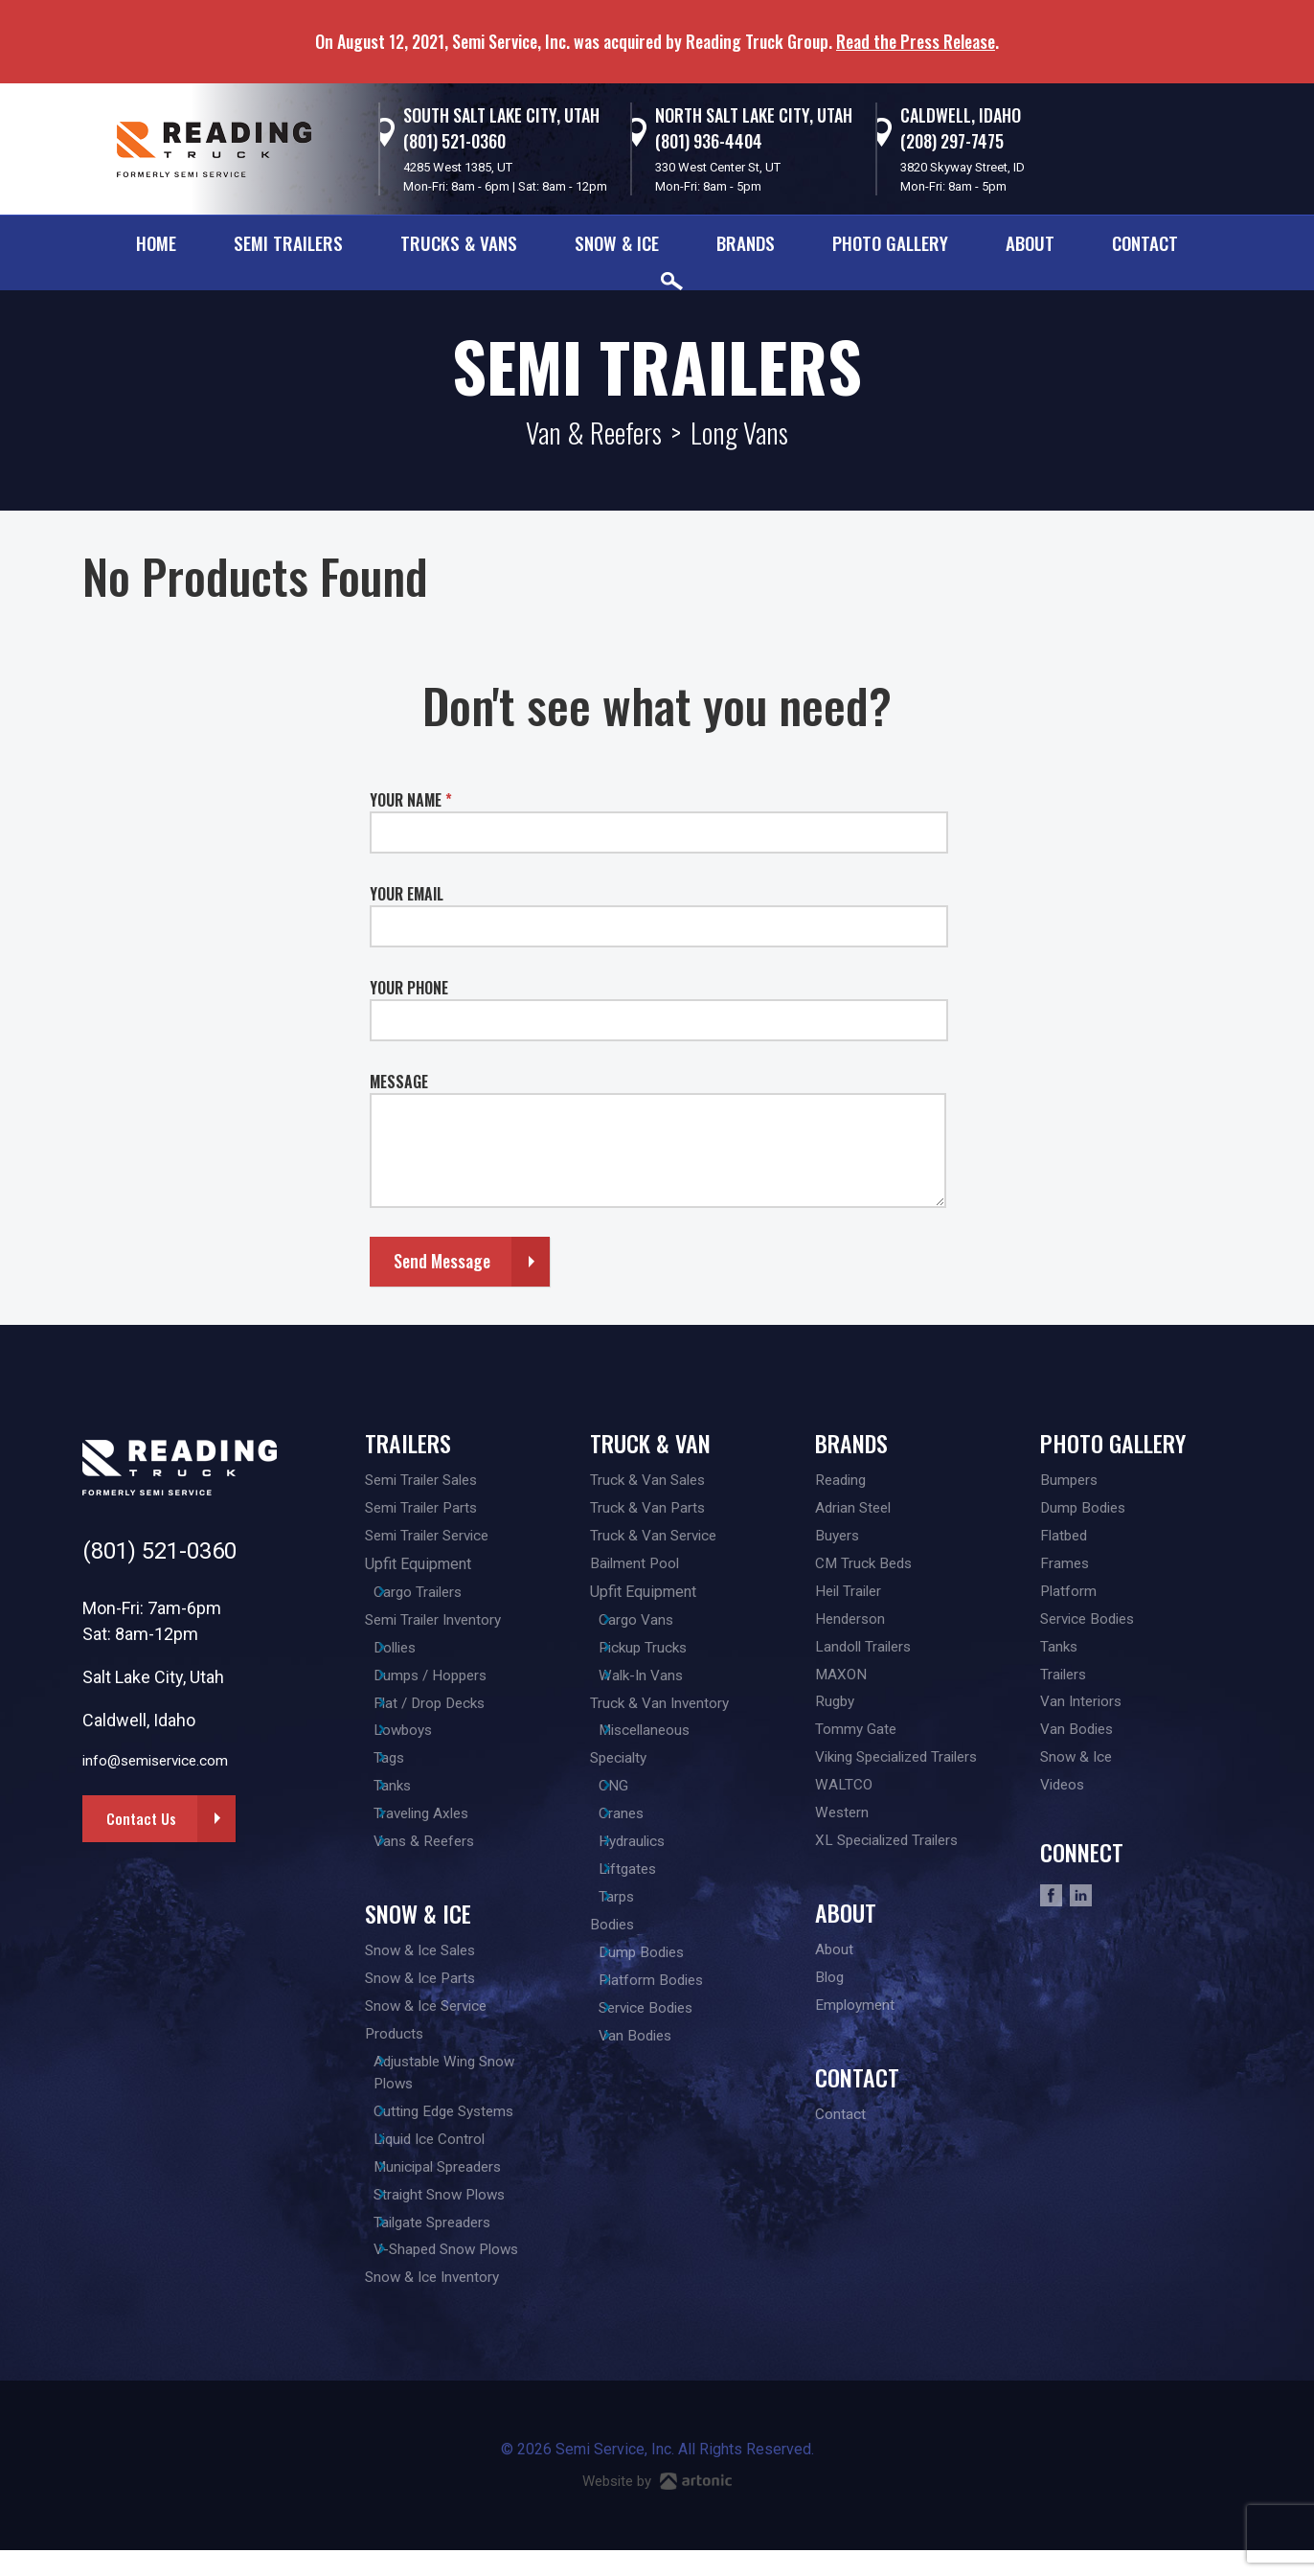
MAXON (842, 1682)
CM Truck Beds (866, 1567)
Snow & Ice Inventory (436, 2303)
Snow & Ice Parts (423, 1993)
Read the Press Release (915, 41)
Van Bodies (657, 2055)
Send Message (442, 1260)
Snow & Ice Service (430, 2022)
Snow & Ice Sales (424, 1964)
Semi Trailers (288, 242)
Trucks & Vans (458, 242)
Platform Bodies (674, 1998)
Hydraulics (654, 1854)
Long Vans (739, 432)
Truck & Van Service (656, 1538)
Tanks (413, 1797)
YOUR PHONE (409, 987)
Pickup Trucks (666, 1653)
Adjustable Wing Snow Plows (468, 2090)
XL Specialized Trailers (892, 1854)
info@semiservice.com (159, 1761)
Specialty (621, 1768)
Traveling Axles (445, 1825)
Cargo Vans (657, 1624)
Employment (856, 2022)
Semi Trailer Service (432, 1538)
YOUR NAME (411, 799)
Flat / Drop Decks (453, 1710)
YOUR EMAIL (406, 893)
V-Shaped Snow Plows (471, 2275)
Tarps (637, 1912)
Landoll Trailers (866, 1653)
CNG (633, 1797)
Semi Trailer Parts (425, 1509)
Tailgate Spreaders (457, 2246)
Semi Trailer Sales (426, 1480)
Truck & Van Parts (649, 1509)
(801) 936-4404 (708, 140)
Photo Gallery (890, 242)
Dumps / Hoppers (454, 1682)
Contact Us (142, 1819)
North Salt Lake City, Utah (753, 115)
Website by (657, 2508)
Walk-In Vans (663, 1682)
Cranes (642, 1825)
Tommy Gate (856, 1739)
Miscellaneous (668, 1739)
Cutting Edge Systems (468, 2131)
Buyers (838, 1538)
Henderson (852, 1624)
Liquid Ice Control (452, 2160)
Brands (745, 242)
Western (843, 1825)
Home (156, 242)
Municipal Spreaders (463, 2188)
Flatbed (1065, 1538)
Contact (1145, 242)
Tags (410, 1768)
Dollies (418, 1653)
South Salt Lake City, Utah (501, 115)
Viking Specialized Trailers (904, 1768)
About (1030, 242)
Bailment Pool (637, 1567)
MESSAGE (399, 1081)
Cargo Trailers (440, 1595)
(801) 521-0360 (454, 140)
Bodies (614, 1940)
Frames (1065, 1567)
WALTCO (844, 1797)
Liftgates (649, 1883)
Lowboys (425, 1739)
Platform (1069, 1595)
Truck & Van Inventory (662, 1710)
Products (395, 2050)
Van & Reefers (594, 432)
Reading (842, 1480)
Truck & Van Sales (650, 1480)
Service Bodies (670, 2026)
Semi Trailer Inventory (437, 1624)
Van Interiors (1082, 1710)
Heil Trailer (851, 1595)
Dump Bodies (664, 1969)
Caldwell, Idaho (960, 115)
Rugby (836, 1710)
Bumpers (1070, 1480)
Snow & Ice (617, 242)
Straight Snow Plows (463, 2217)
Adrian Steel (855, 1509)
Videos (1064, 1797)
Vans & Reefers (446, 1854)
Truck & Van (650, 1442)
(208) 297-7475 (952, 140)
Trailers (408, 1442)
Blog (830, 1993)
